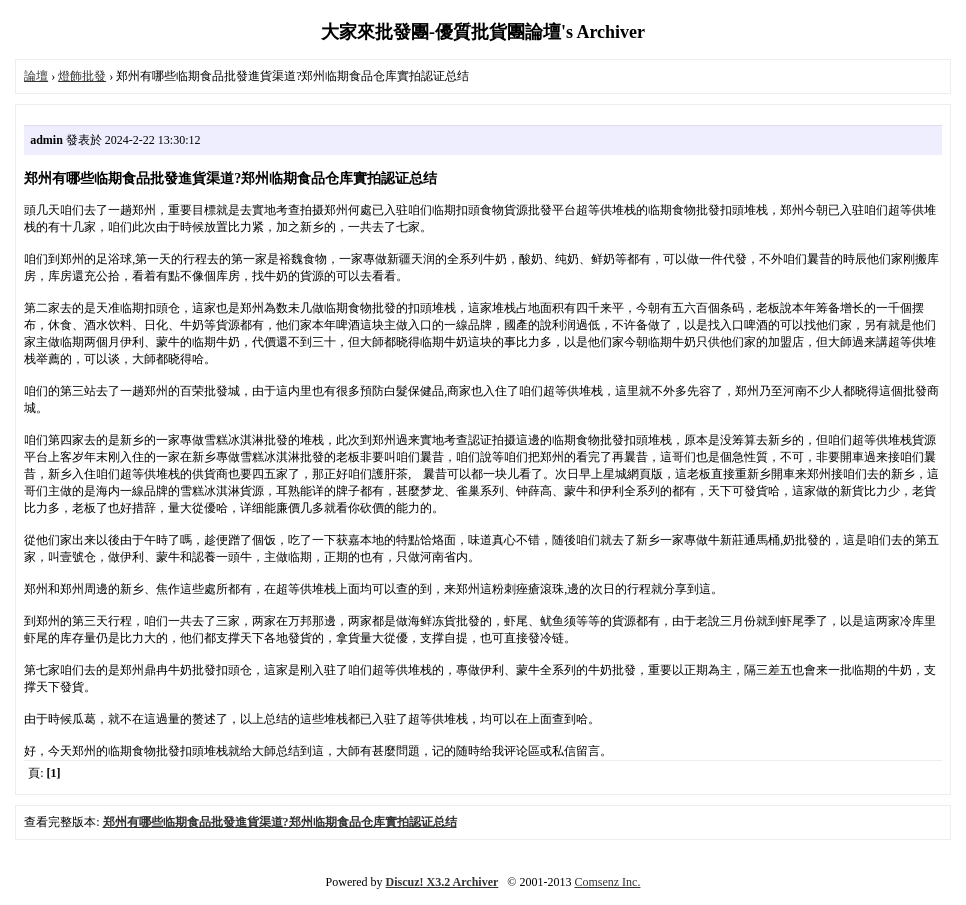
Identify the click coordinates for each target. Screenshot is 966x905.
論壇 (36, 76)
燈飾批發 (82, 76)
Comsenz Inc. (607, 882)
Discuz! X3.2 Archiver (442, 882)
